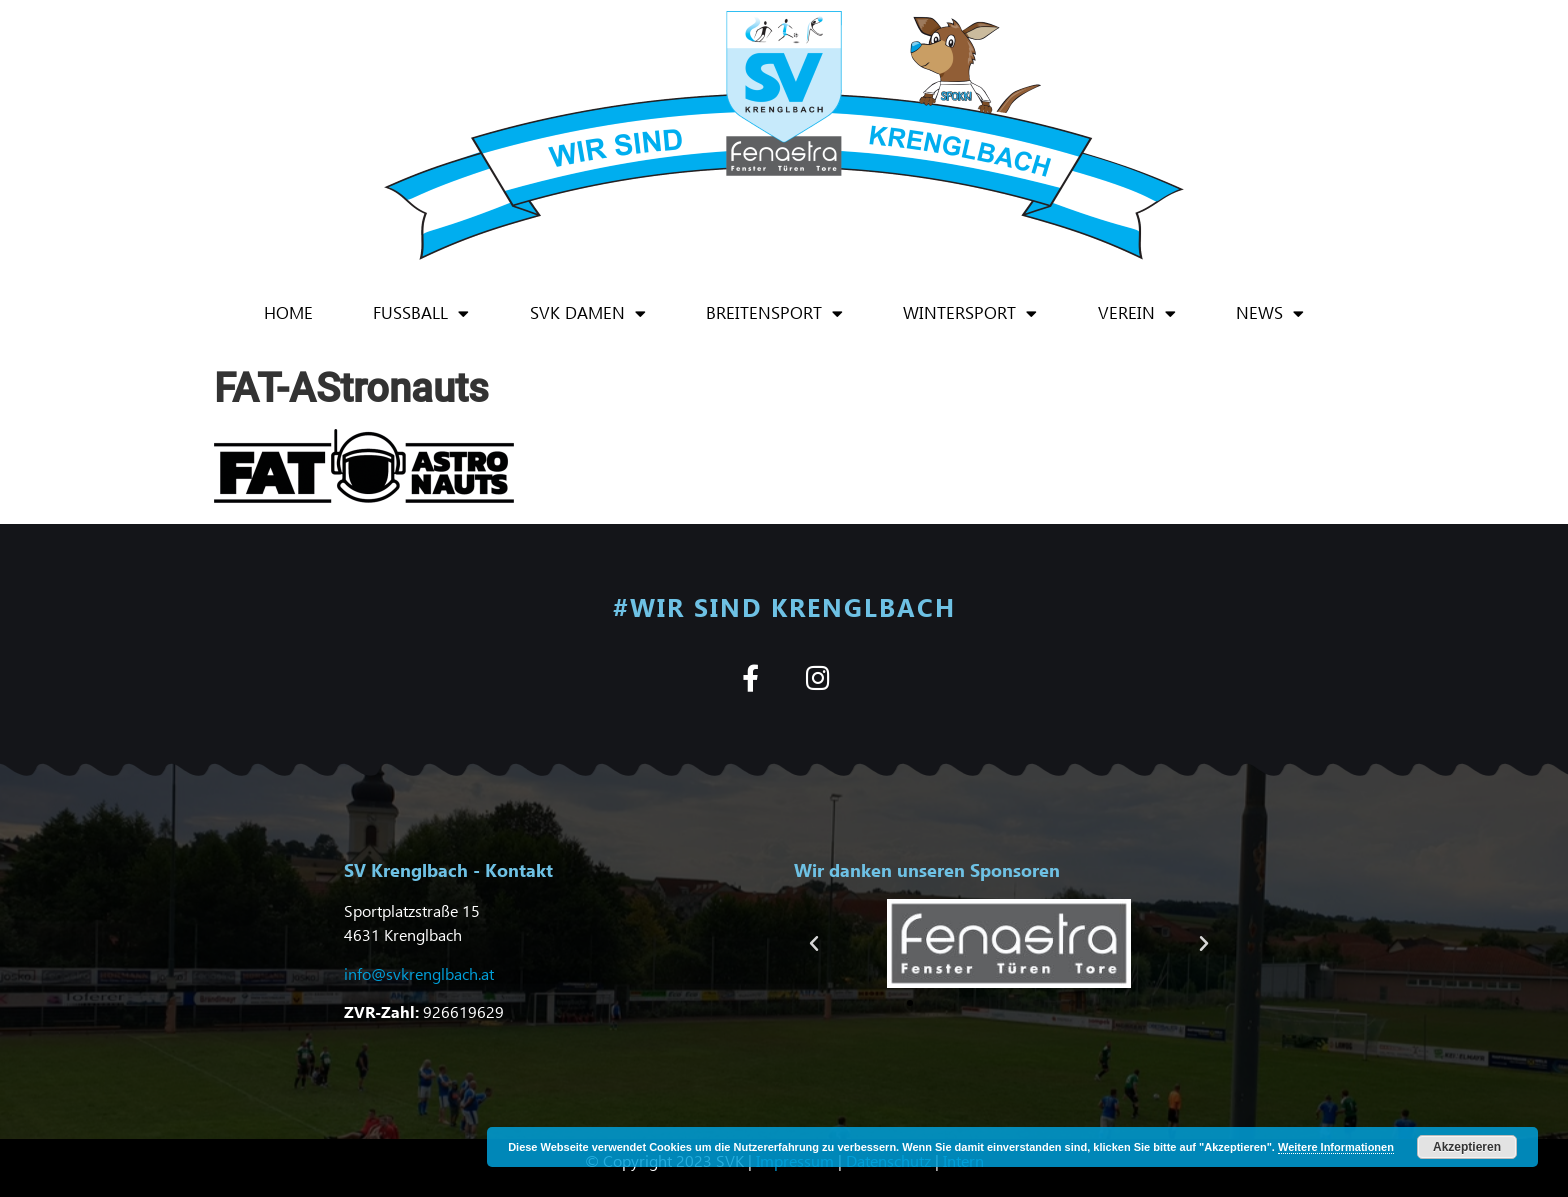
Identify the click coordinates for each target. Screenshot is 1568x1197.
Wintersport (970, 313)
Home (288, 312)
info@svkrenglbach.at (419, 973)
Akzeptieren (1467, 1147)
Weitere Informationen (1336, 1147)
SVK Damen (588, 313)
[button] (814, 944)
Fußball (421, 313)
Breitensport (774, 313)
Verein (1137, 313)
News (1270, 313)
